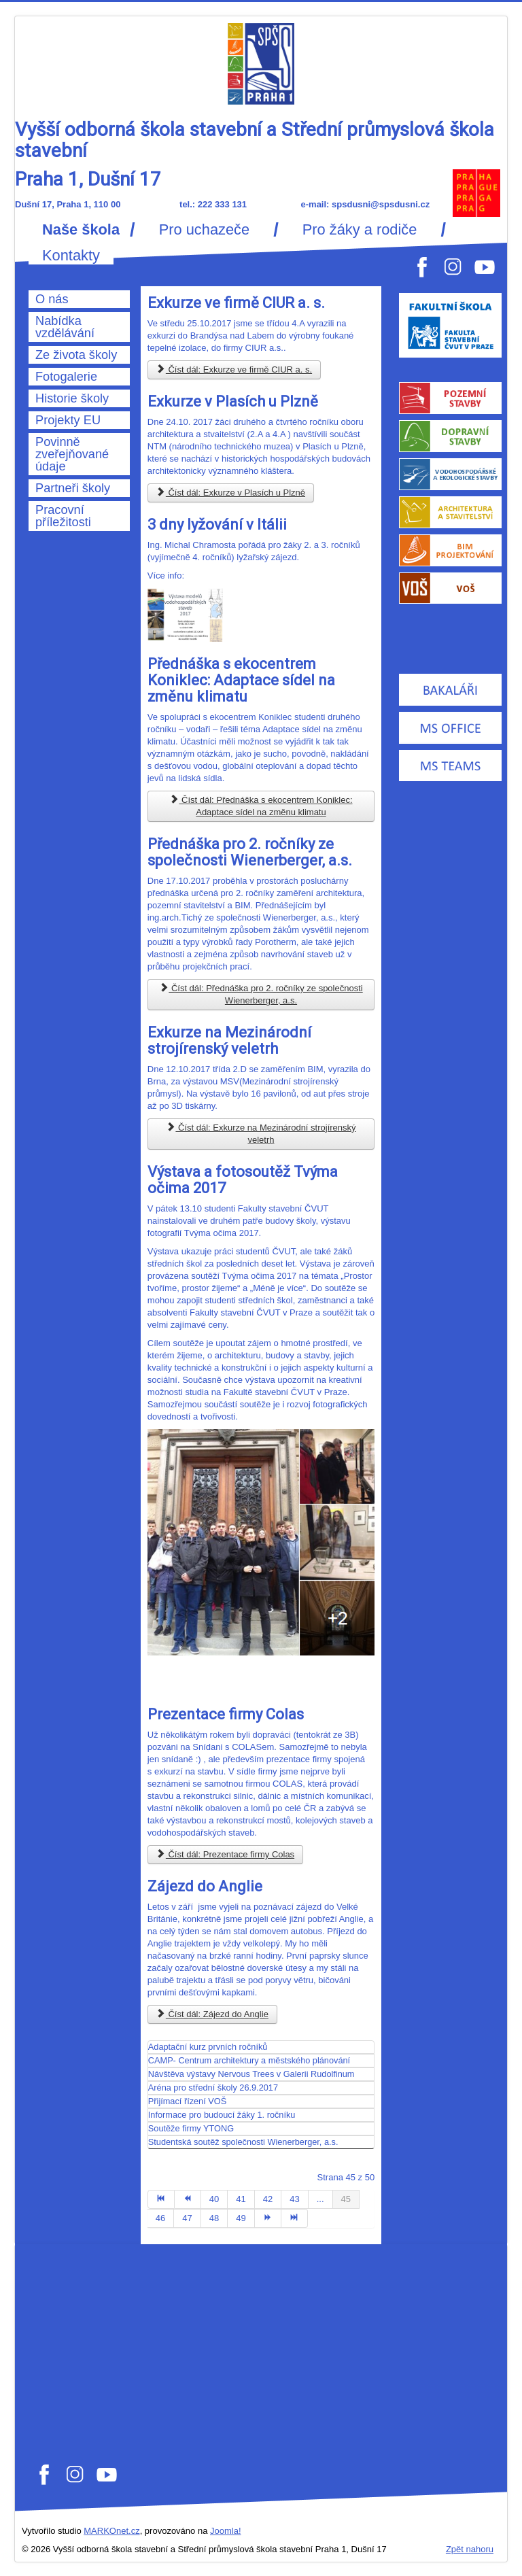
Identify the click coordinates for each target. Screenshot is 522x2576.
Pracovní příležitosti (63, 516)
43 (294, 2199)
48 (214, 2218)
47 (187, 2218)
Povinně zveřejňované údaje (72, 454)
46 (160, 2218)
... (320, 2199)
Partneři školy (72, 488)
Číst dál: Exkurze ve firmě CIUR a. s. (234, 369)
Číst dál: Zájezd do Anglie (212, 2014)
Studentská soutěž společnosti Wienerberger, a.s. (243, 2142)
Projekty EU (68, 420)
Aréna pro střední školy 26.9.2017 (213, 2087)
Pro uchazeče (204, 230)
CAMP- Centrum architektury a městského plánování (249, 2060)
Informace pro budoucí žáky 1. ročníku (222, 2115)
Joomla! (225, 2531)
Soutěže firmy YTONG (191, 2128)
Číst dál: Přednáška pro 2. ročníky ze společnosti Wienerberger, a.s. (260, 994)
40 (214, 2199)
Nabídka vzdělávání (64, 327)
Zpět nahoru (469, 2549)
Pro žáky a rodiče (359, 230)
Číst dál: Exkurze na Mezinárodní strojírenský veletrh (260, 1133)
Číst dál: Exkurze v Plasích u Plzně (230, 492)
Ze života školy (76, 355)
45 (346, 2199)
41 (240, 2199)
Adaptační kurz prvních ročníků (208, 2047)
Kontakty (71, 256)
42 (268, 2199)
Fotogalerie (66, 377)
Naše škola (81, 230)
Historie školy (72, 398)
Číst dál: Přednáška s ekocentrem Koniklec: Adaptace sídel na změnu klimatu (260, 806)
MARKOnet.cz (111, 2531)
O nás (52, 299)
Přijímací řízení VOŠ (187, 2101)
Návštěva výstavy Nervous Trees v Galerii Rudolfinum (251, 2074)
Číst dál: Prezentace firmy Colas (225, 1854)
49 (240, 2218)
